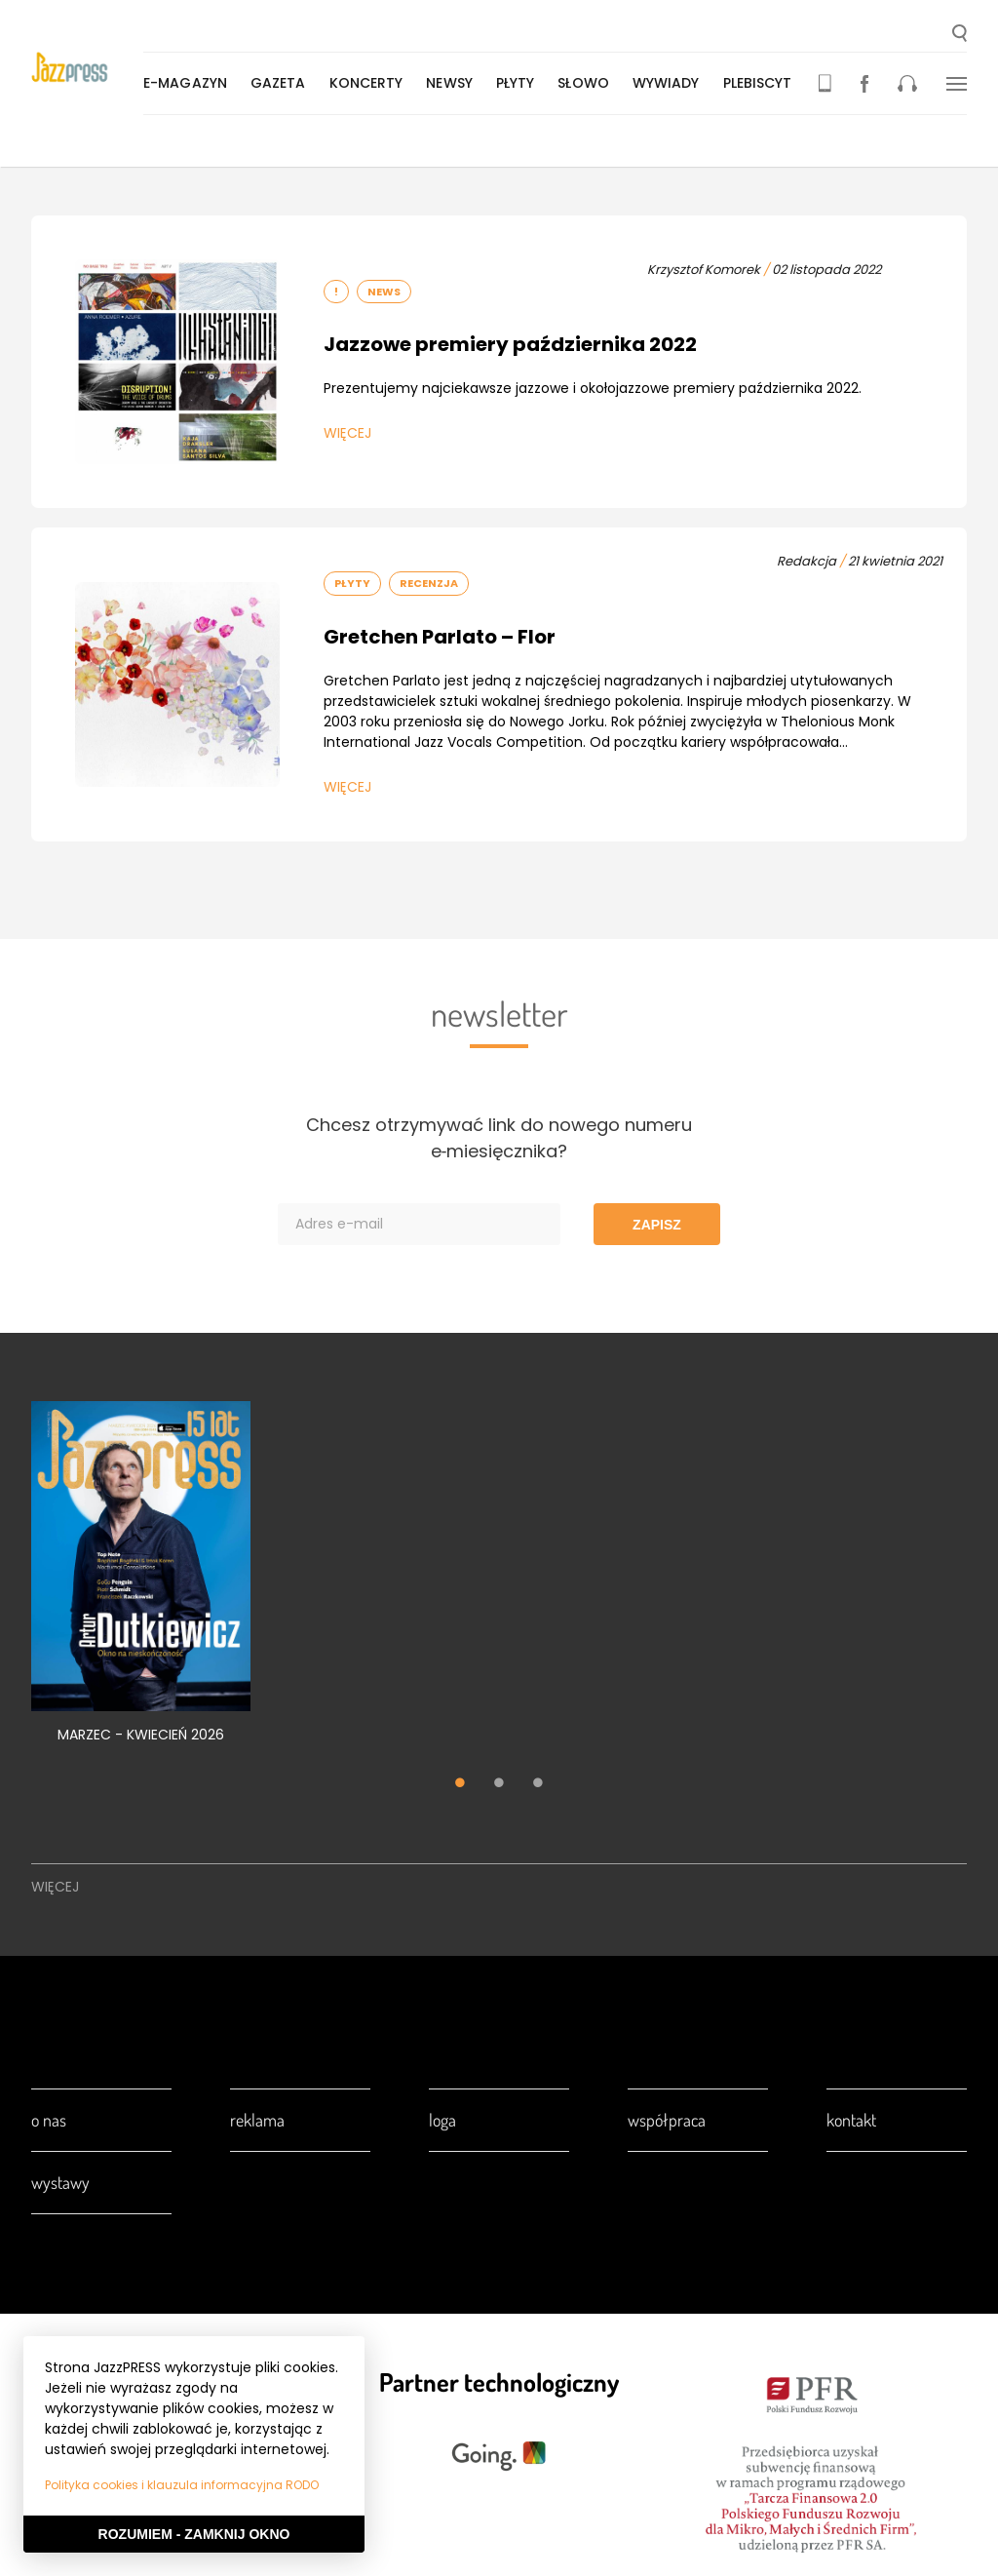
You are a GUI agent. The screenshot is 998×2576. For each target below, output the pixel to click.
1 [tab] (460, 1785)
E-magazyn (189, 83)
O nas (48, 2119)
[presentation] (89, 70)
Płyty (519, 83)
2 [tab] (499, 1785)
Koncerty (370, 83)
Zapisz (657, 1224)
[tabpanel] (140, 1583)
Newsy (453, 83)
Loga (442, 2119)
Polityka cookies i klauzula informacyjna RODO (182, 2485)
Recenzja (429, 583)
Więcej (347, 433)
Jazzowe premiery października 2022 (510, 344)
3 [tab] (537, 1785)
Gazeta (282, 83)
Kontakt (851, 2119)
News (384, 291)
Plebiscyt (761, 83)
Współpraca (667, 2119)
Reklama (257, 2119)
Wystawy (60, 2182)
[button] (959, 35)
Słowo (587, 83)
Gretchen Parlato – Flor (440, 636)
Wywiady (670, 83)
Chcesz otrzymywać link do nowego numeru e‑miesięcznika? (499, 1137)
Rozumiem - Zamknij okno (194, 2534)
